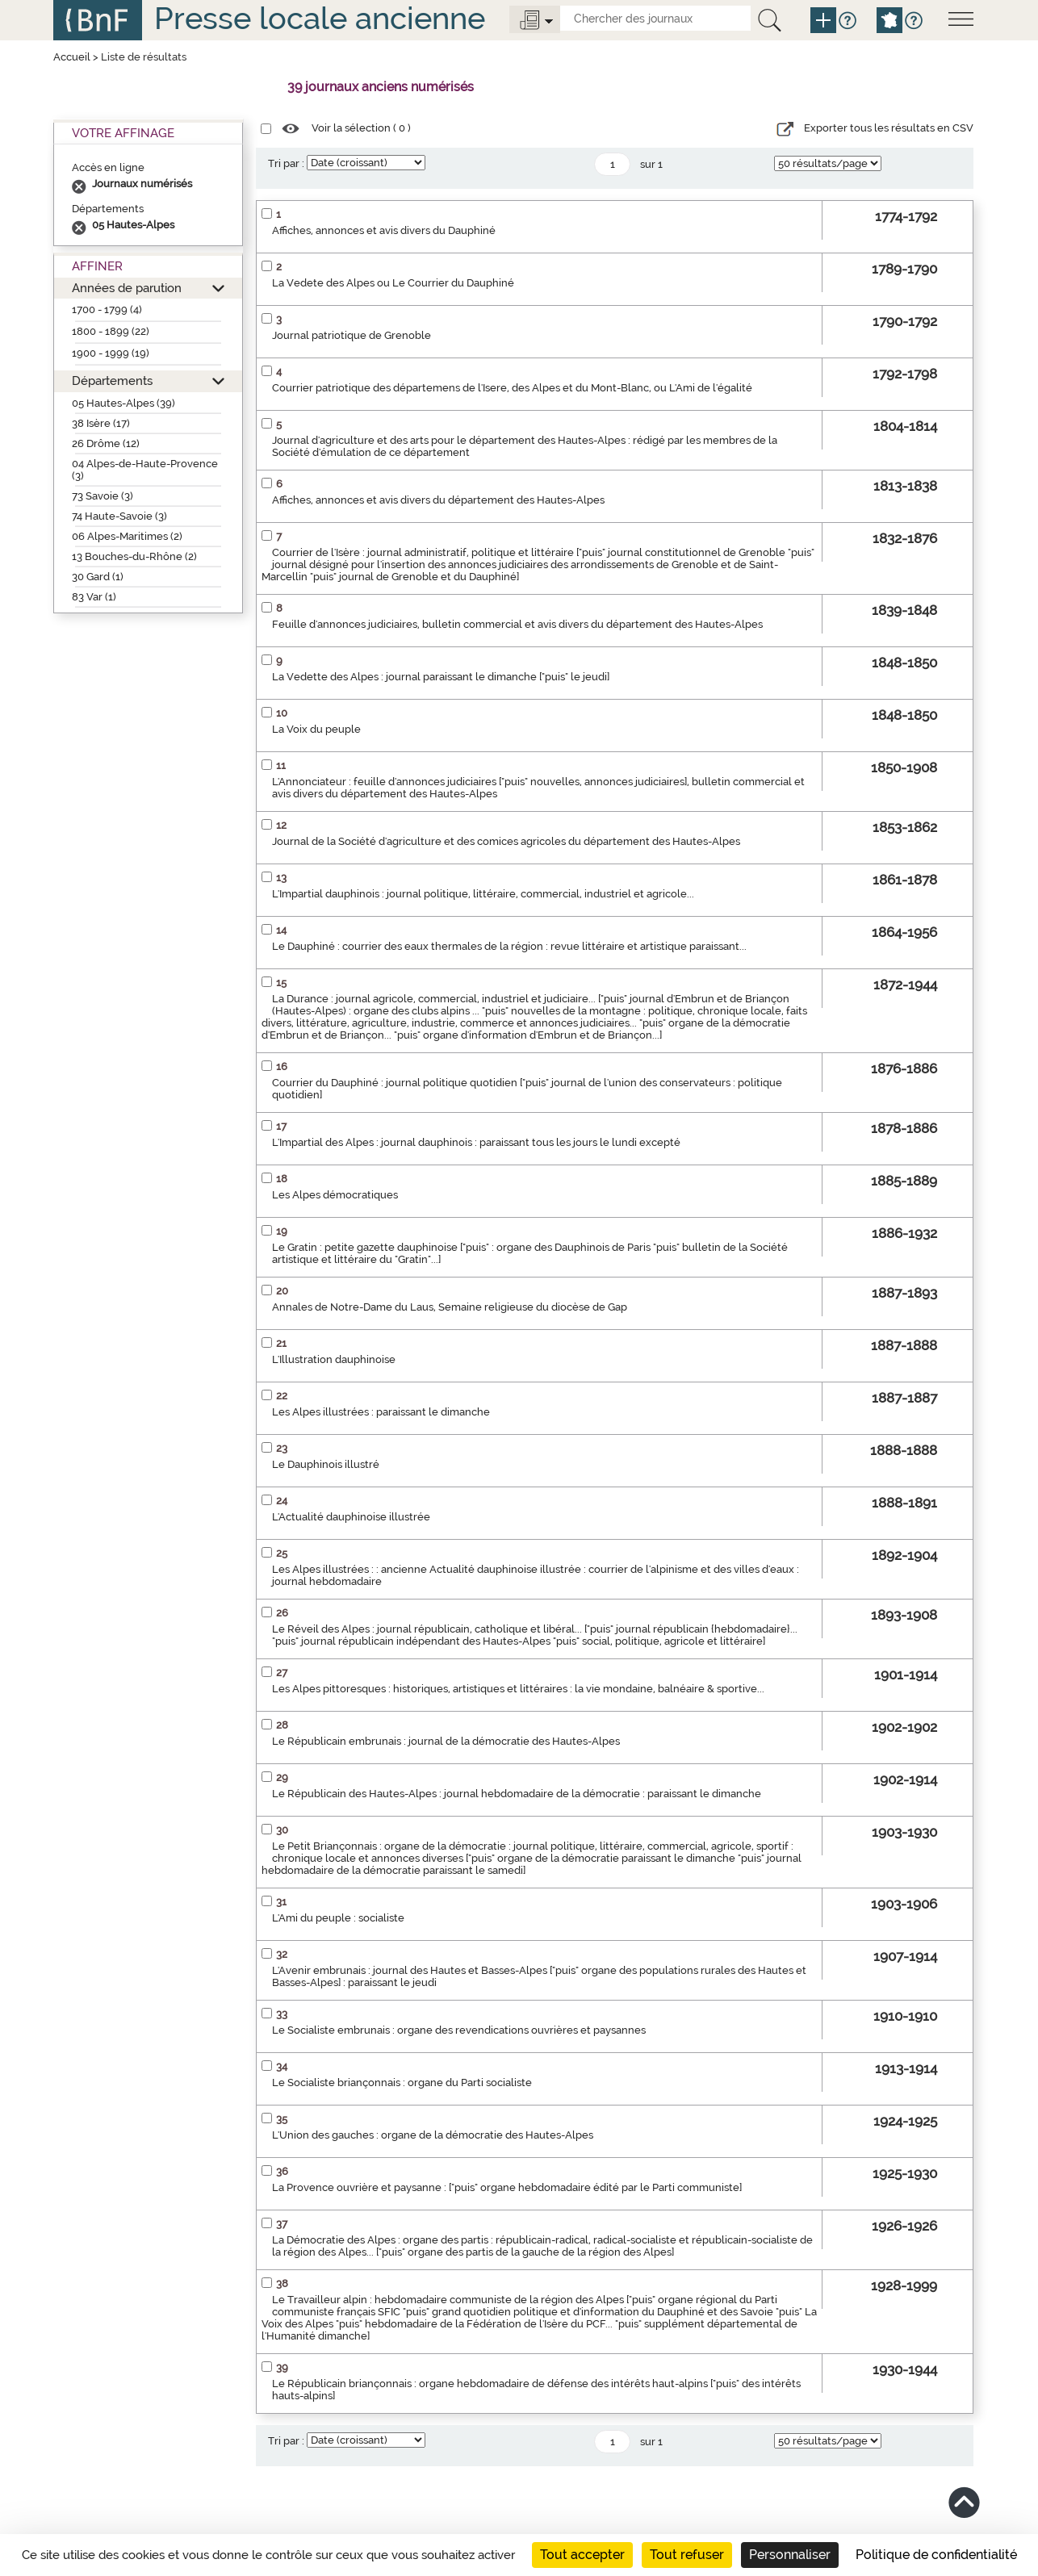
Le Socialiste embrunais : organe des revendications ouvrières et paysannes (459, 2030)
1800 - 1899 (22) (110, 331)
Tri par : (286, 163)
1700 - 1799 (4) (107, 309)
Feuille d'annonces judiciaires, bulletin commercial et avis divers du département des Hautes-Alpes (517, 624)
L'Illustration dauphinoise (334, 1359)
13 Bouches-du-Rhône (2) (134, 556)
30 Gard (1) (97, 577)
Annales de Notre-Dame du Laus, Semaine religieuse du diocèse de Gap (449, 1307)
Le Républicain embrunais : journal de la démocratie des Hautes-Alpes (446, 1741)
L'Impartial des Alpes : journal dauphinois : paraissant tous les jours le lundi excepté (476, 1142)
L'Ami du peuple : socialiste (338, 1918)
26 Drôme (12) (106, 443)
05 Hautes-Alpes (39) (123, 403)
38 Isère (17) (101, 423)
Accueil (71, 57)
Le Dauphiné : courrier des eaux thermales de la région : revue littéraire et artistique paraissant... (509, 946)
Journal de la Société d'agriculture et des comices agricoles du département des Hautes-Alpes (506, 841)
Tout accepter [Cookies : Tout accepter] (582, 2554)
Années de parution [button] (127, 288)
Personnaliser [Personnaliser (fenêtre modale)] (790, 2554)
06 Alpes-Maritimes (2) (127, 536)
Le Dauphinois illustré (325, 1464)
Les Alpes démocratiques (335, 1195)
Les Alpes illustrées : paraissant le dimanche (381, 1412)
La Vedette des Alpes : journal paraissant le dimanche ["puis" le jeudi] (440, 677)
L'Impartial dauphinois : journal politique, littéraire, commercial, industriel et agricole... (483, 894)
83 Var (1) (94, 597)
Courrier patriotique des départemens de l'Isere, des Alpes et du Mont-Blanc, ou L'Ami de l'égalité (512, 388)
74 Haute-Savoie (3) (119, 516)
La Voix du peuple (316, 729)
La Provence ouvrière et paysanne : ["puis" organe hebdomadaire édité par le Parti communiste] (507, 2187)
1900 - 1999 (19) (110, 353)
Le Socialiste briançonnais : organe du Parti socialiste (402, 2082)
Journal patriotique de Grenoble (351, 335)
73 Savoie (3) (102, 496)
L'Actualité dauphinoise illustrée (351, 1517)
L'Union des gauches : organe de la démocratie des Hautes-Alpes (432, 2135)
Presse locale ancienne (319, 18)
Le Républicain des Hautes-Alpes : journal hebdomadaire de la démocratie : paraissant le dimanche (516, 1794)
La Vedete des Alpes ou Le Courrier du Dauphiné (393, 283)
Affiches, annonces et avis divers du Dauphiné (384, 230)
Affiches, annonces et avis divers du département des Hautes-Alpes (438, 500)
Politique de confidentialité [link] (936, 2554)
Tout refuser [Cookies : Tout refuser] (687, 2554)
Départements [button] (112, 380)
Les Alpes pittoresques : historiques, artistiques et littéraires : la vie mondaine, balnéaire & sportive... (518, 1689)
